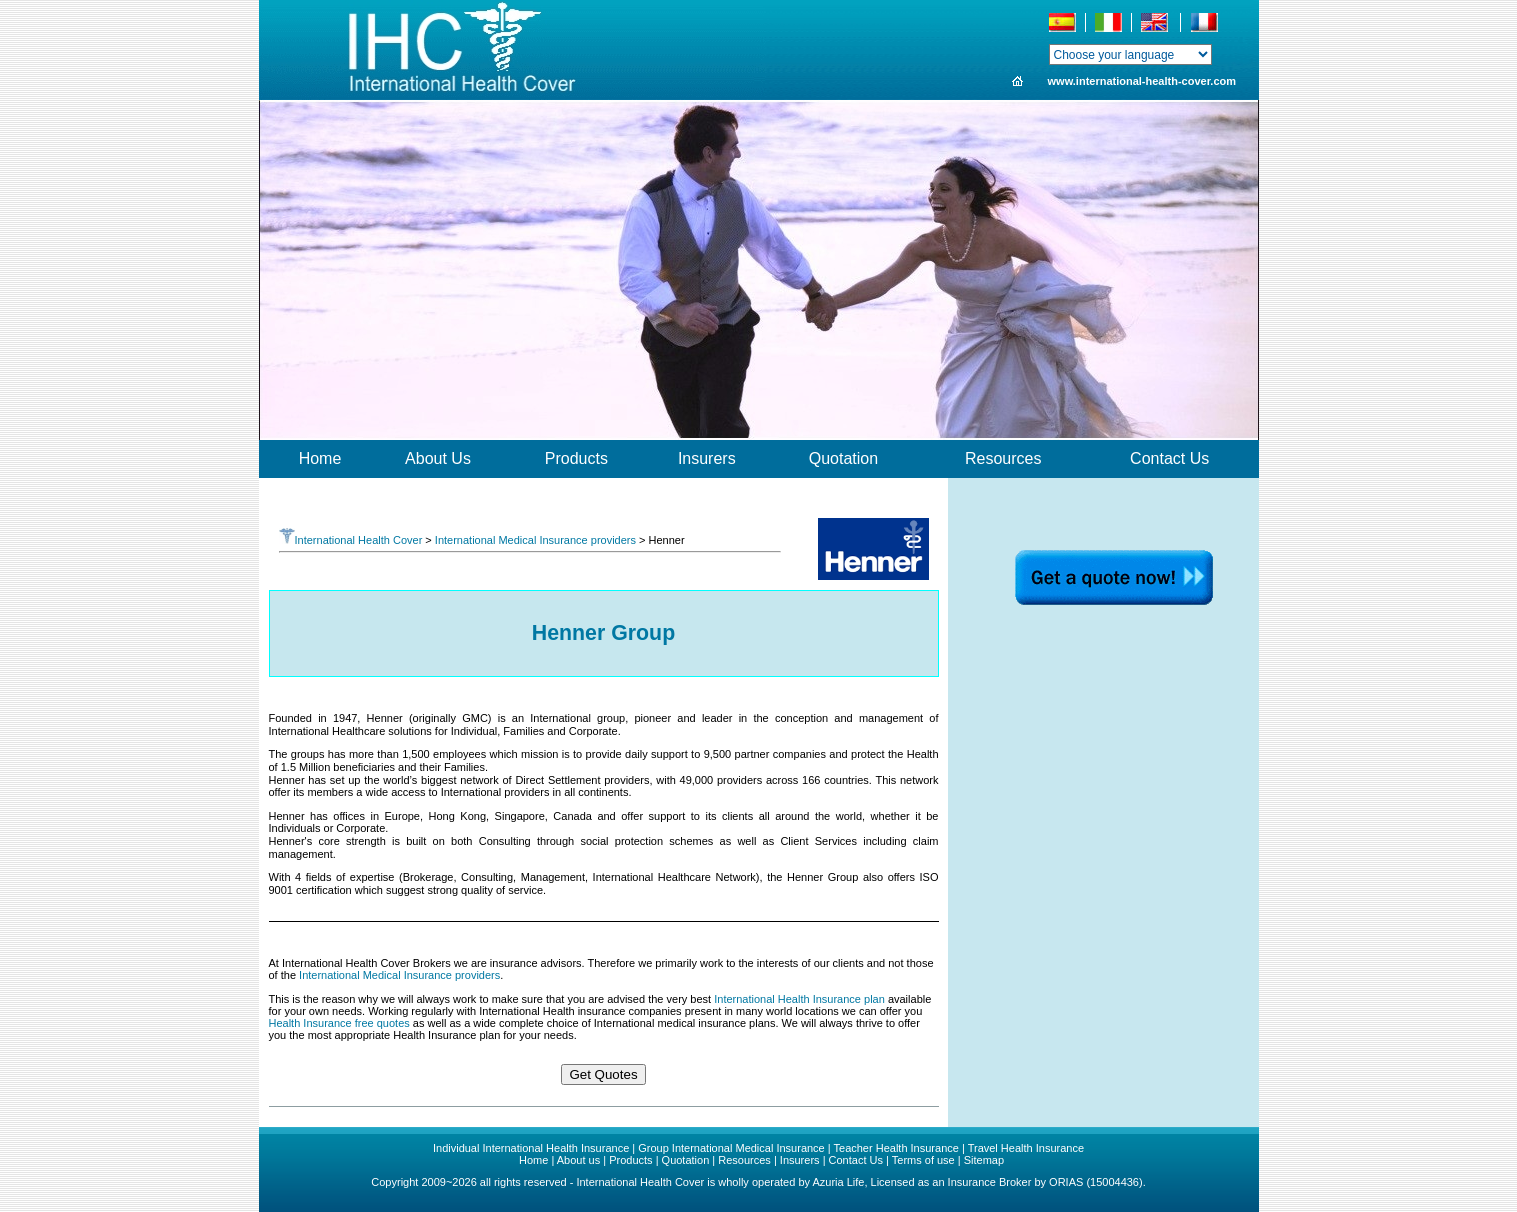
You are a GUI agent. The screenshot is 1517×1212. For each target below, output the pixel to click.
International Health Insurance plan (799, 999)
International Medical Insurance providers (535, 540)
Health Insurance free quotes (339, 1023)
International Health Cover (351, 540)
